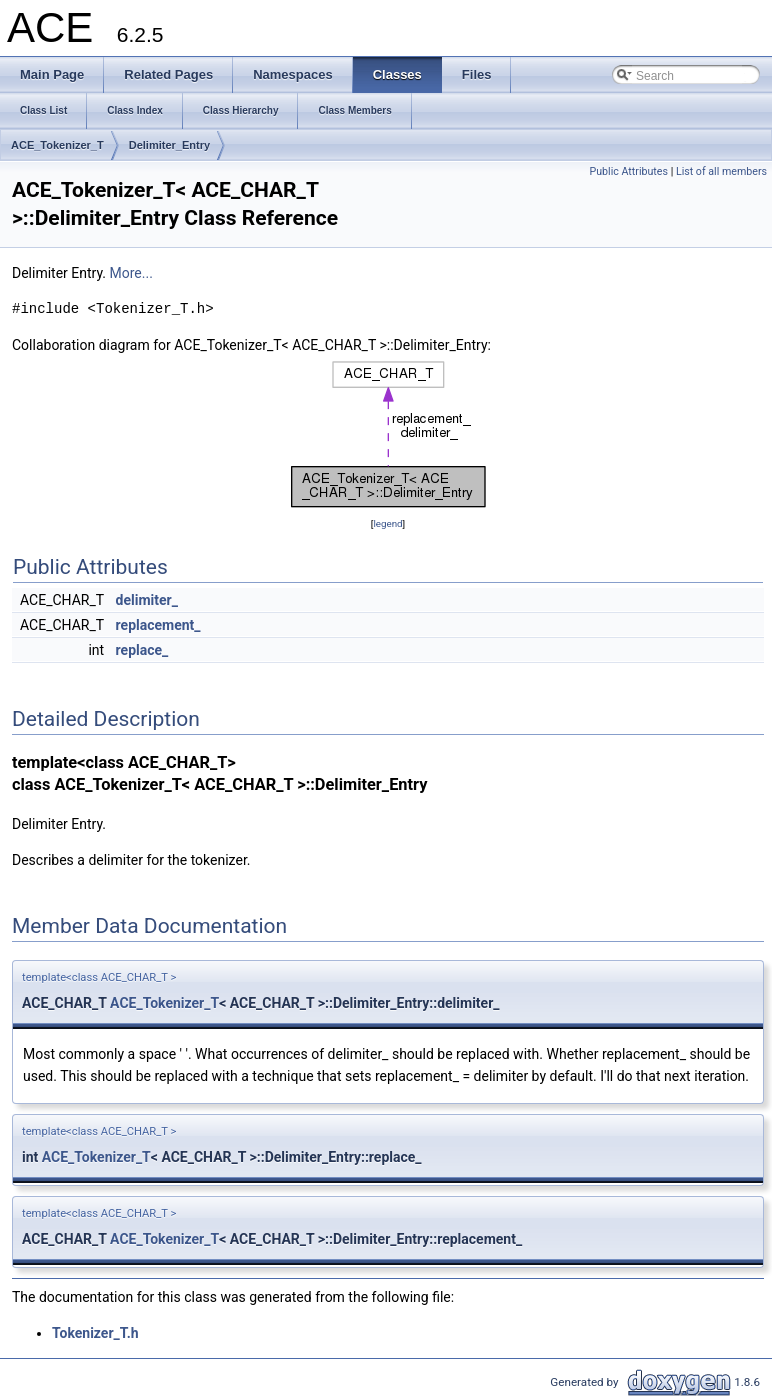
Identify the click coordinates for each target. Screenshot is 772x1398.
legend (387, 523)
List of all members (721, 171)
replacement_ (158, 625)
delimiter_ (147, 600)
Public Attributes (628, 171)
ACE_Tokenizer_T (57, 145)
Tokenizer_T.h (95, 1333)
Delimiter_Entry (169, 145)
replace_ (142, 650)
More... (131, 273)
